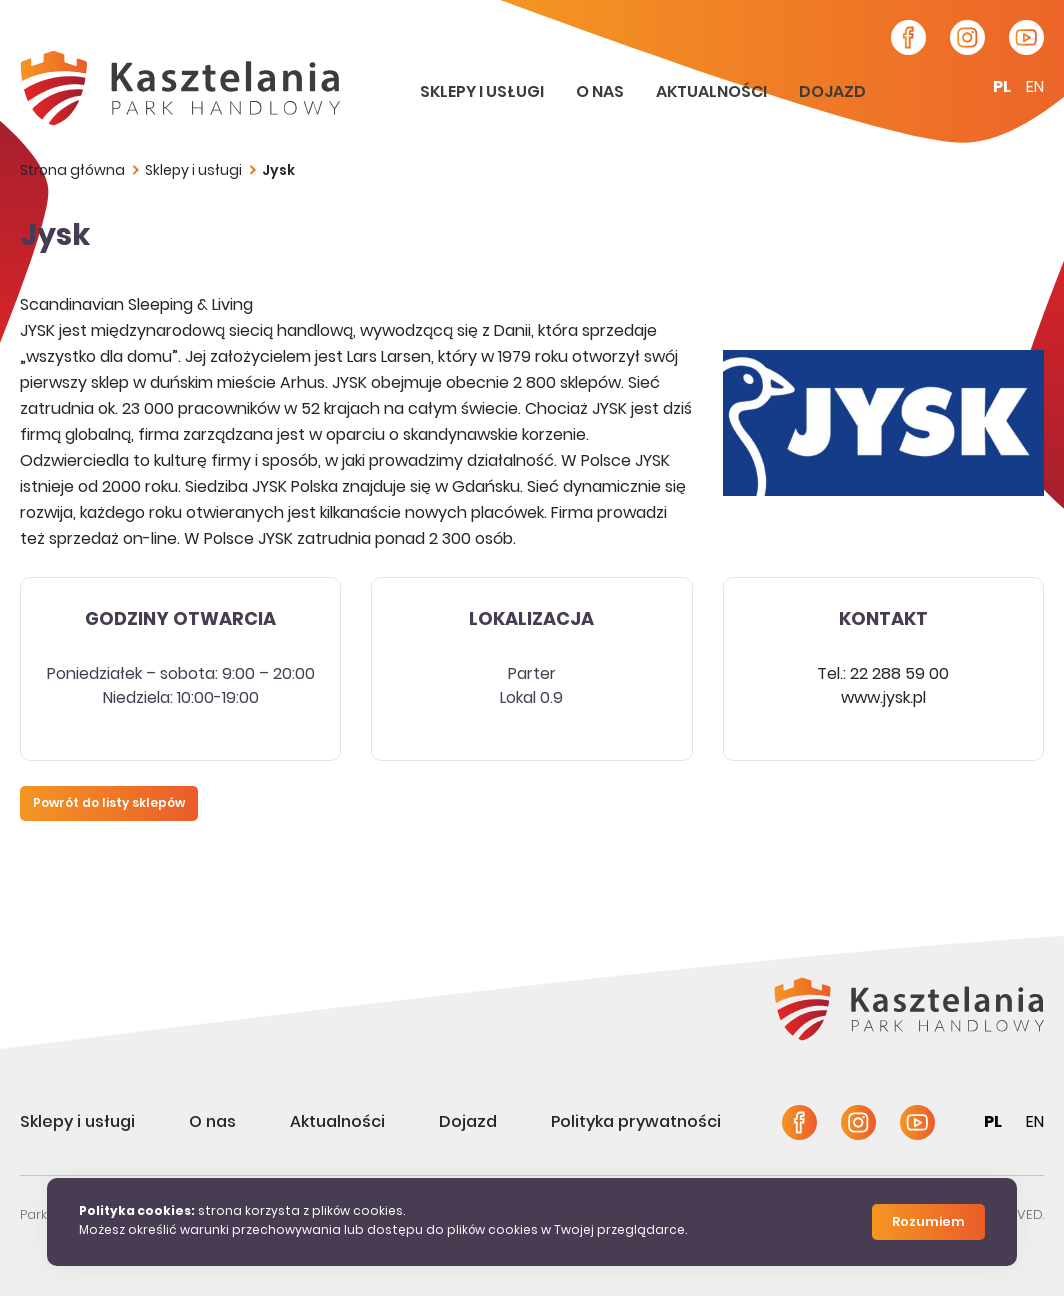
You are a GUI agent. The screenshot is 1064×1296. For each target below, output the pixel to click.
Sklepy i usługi (483, 93)
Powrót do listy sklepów (109, 804)
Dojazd (832, 93)
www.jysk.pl (883, 699)
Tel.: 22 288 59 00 (883, 675)
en (1035, 88)
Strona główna (72, 171)
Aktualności (713, 93)
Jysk (278, 171)
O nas (601, 93)
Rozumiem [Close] (928, 1223)
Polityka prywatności (636, 1123)
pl (1002, 88)
